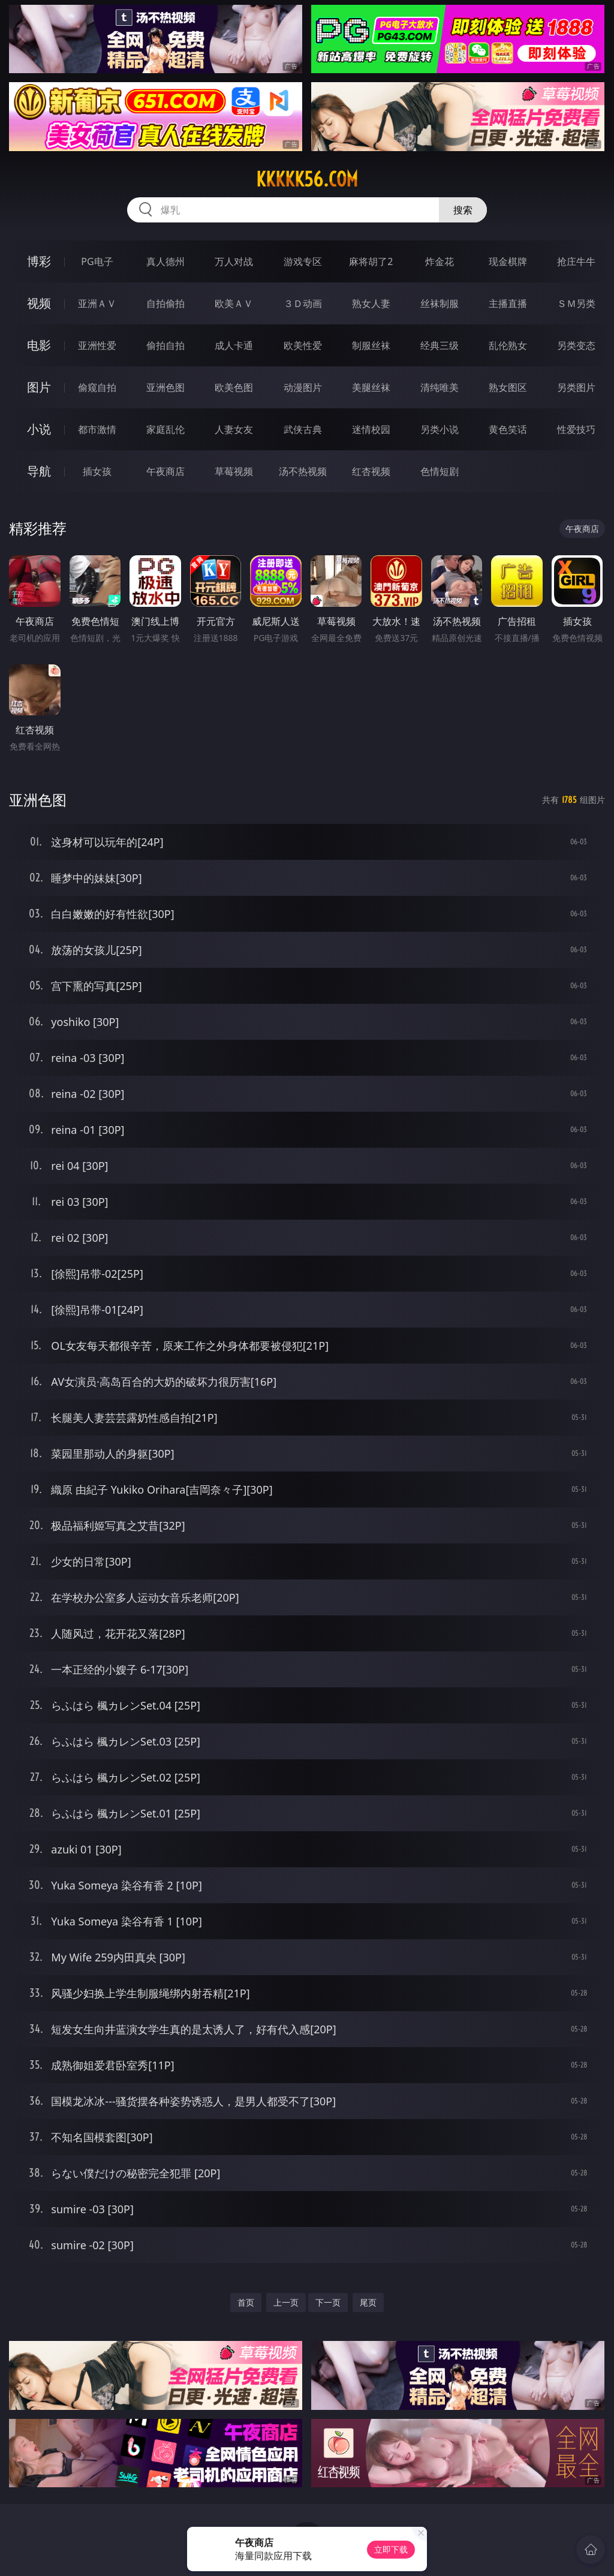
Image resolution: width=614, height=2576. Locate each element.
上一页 (286, 2302)
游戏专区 (303, 261)
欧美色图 (234, 387)
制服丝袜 (371, 345)
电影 (39, 345)
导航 (39, 471)
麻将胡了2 (371, 261)
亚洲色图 (165, 387)
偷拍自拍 (165, 345)
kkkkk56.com (307, 179)
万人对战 (234, 261)
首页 (245, 2302)
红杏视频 (371, 471)
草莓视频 (234, 471)
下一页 (328, 2302)
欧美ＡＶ (234, 303)
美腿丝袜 (371, 387)
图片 (39, 387)
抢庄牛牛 (576, 261)
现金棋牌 (508, 261)
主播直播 (508, 303)
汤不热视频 (303, 471)
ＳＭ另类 (576, 303)
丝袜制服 (439, 303)
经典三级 (439, 345)
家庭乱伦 (165, 429)
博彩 (39, 261)
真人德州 (165, 261)
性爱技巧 (576, 429)
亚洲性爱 (97, 345)
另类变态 (576, 345)
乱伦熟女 (508, 345)
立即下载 (391, 2549)
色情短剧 (439, 471)
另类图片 (576, 387)
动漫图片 (303, 387)
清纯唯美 (439, 387)
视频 (39, 303)
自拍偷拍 (165, 303)
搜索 (462, 209)
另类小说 (439, 429)
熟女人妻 (371, 303)
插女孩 (97, 471)
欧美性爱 (303, 345)
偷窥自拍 (97, 387)
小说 (39, 429)
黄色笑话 (508, 429)
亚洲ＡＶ (97, 303)
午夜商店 (165, 471)
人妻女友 (234, 429)
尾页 (368, 2302)
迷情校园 (371, 429)
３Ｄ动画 (303, 303)
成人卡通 (234, 345)
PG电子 (97, 261)
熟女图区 (508, 387)
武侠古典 (303, 429)
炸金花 (439, 261)
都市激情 (97, 429)
